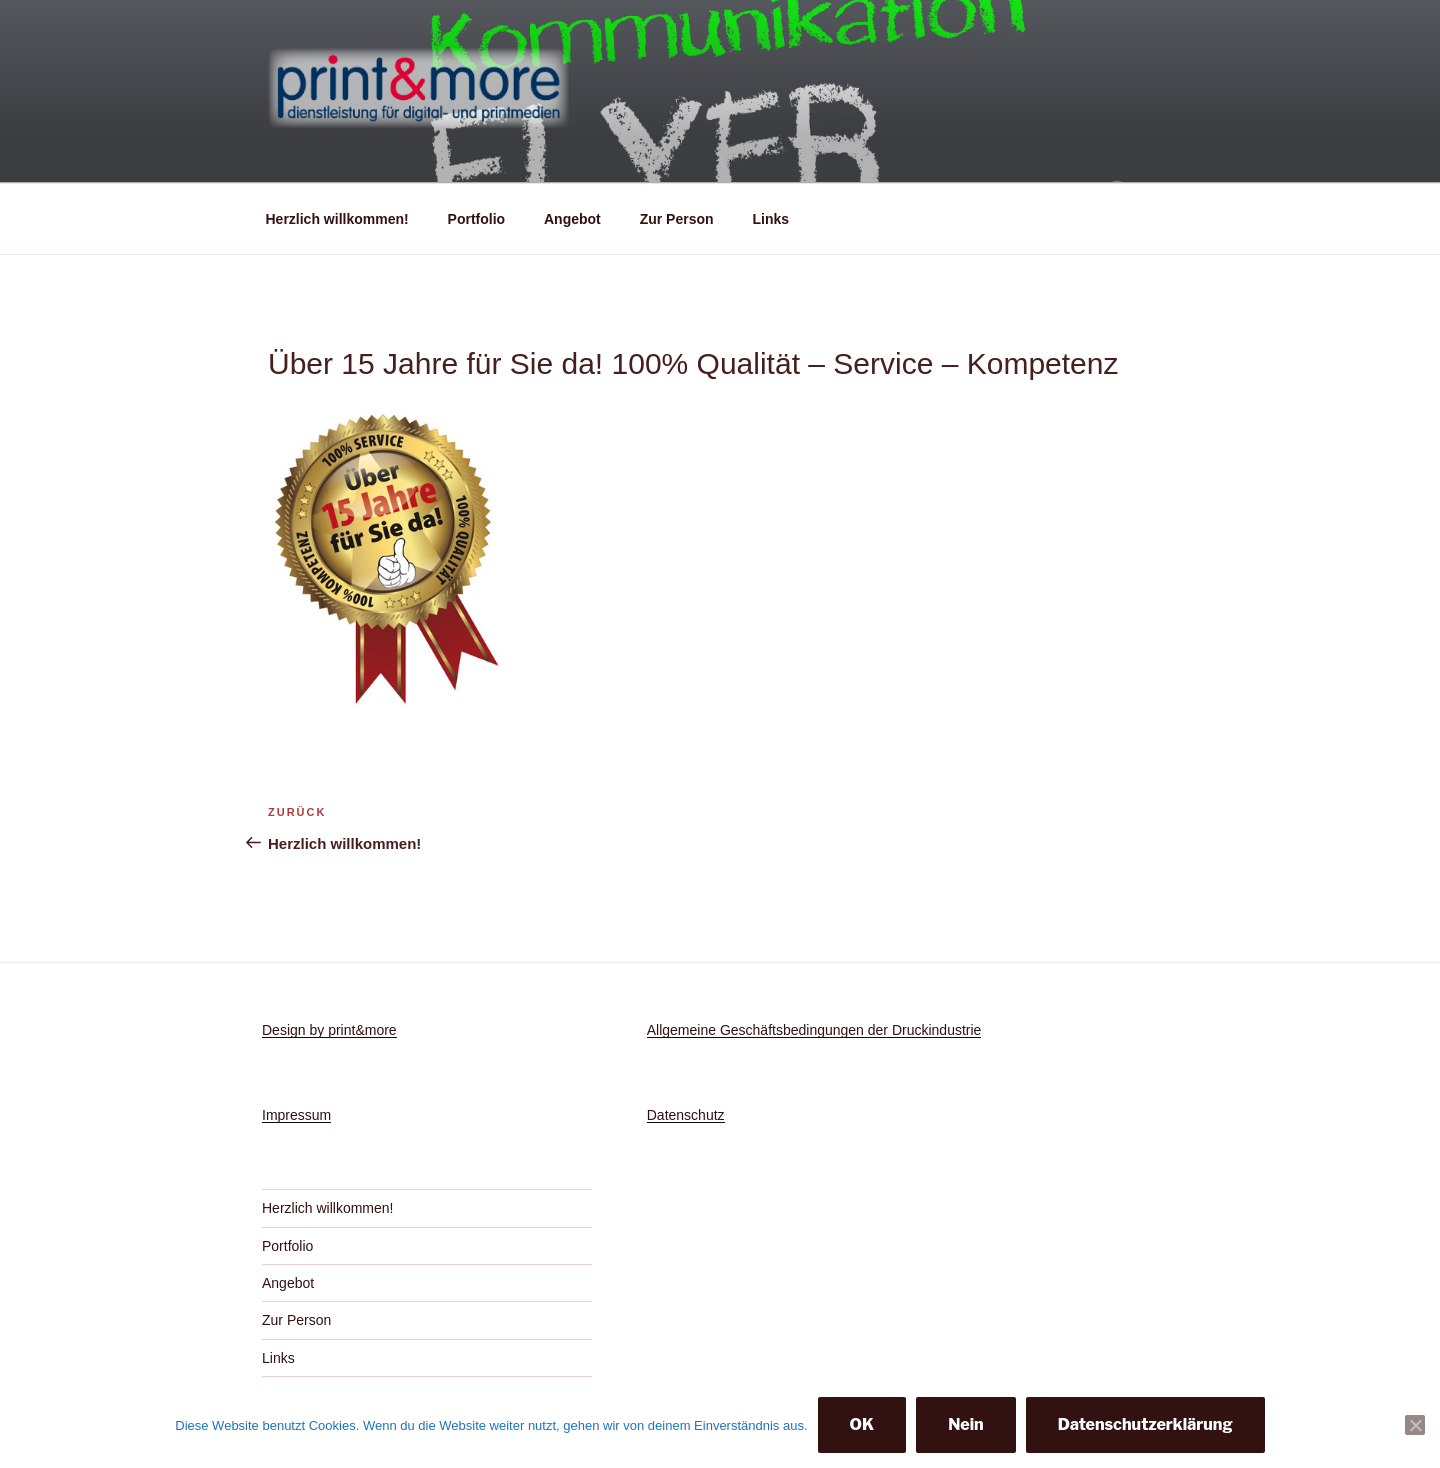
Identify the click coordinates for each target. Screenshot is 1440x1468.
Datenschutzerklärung (1145, 1424)
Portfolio (477, 219)
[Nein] (1415, 1425)
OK (862, 1424)
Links (770, 219)
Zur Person (677, 219)
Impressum (296, 1115)
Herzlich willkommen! (337, 219)
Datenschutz (686, 1115)
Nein (966, 1424)
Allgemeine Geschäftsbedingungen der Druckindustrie (814, 1030)
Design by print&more (329, 1030)
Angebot (572, 219)
